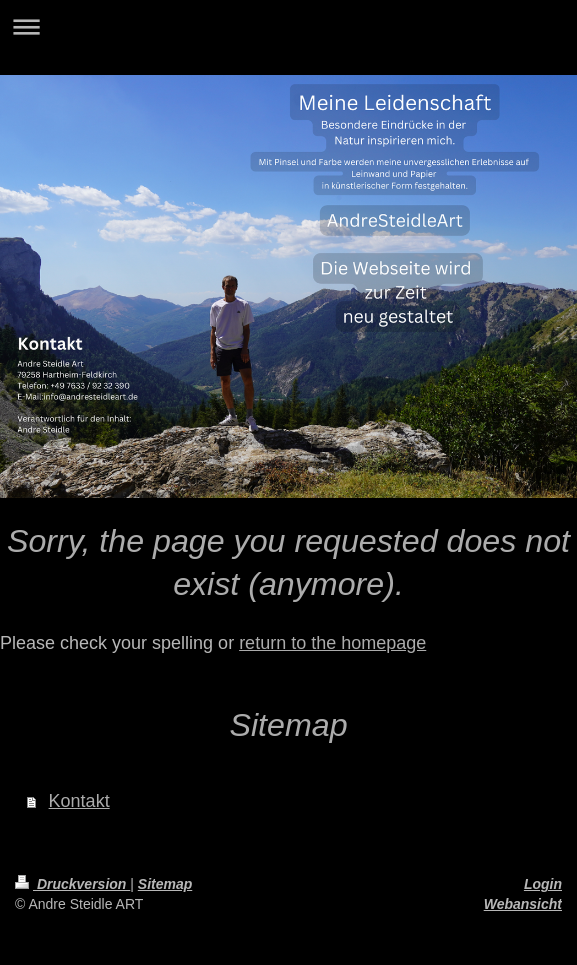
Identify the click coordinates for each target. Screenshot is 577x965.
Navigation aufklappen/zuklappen (288, 26)
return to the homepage (332, 643)
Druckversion (72, 884)
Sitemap (165, 884)
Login (543, 884)
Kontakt (79, 801)
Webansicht (523, 904)
